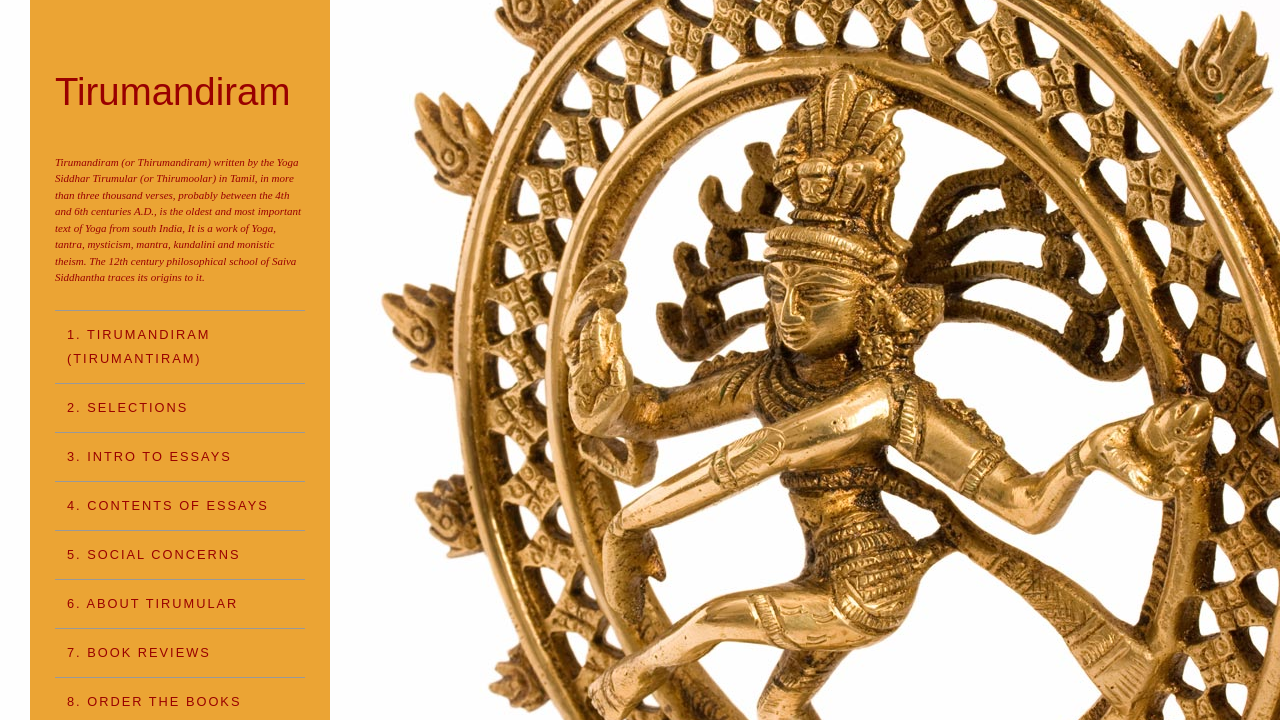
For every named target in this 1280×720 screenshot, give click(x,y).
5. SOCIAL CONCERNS (153, 554)
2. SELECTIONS (127, 407)
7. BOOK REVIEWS (139, 652)
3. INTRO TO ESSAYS (149, 456)
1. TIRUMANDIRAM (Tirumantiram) (139, 346)
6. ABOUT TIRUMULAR (152, 603)
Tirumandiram (172, 91)
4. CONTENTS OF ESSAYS (168, 505)
